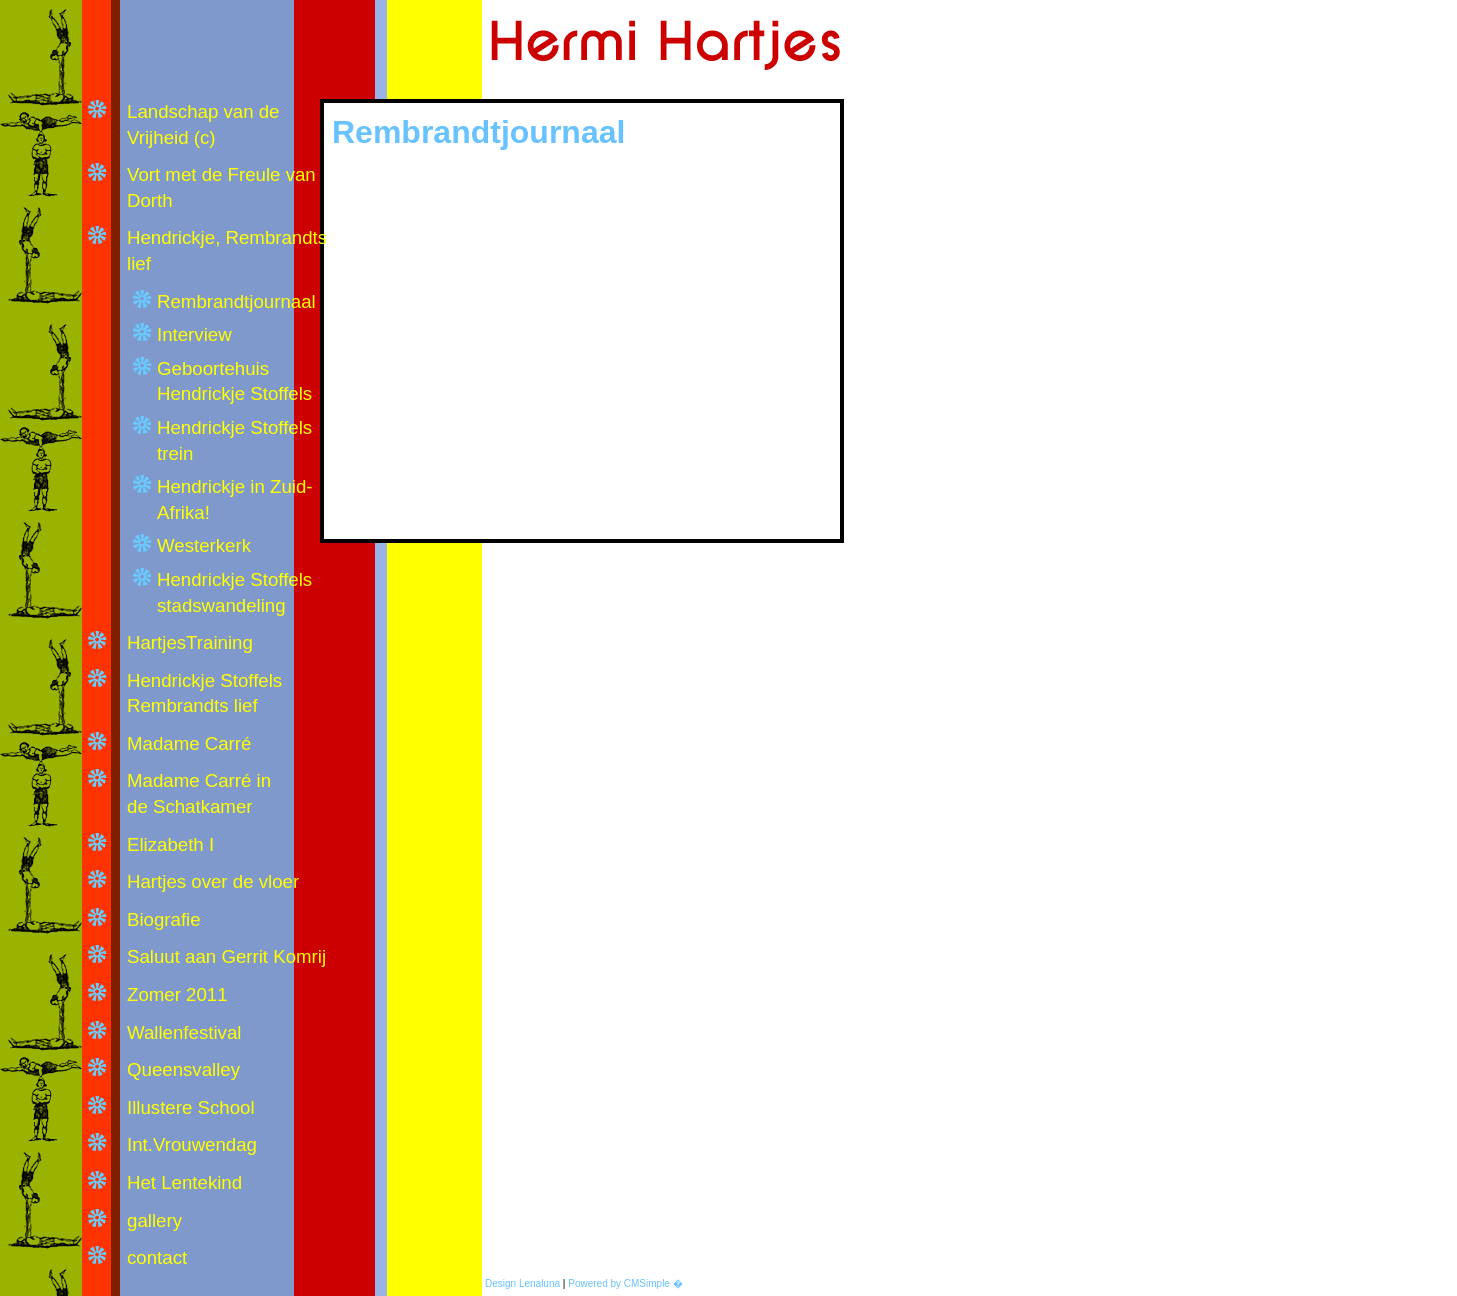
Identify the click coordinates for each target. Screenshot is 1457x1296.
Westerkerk (204, 545)
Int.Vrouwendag (192, 1144)
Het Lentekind (184, 1182)
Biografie (164, 919)
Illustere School (191, 1107)
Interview (194, 334)
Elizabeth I (170, 844)
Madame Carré (189, 743)
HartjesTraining (190, 642)
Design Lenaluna (522, 1283)
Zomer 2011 (177, 994)
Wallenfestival (184, 1032)
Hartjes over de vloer (213, 881)
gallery (154, 1220)
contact (157, 1257)
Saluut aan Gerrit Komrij (229, 956)
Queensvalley (183, 1069)
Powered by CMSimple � (625, 1283)
